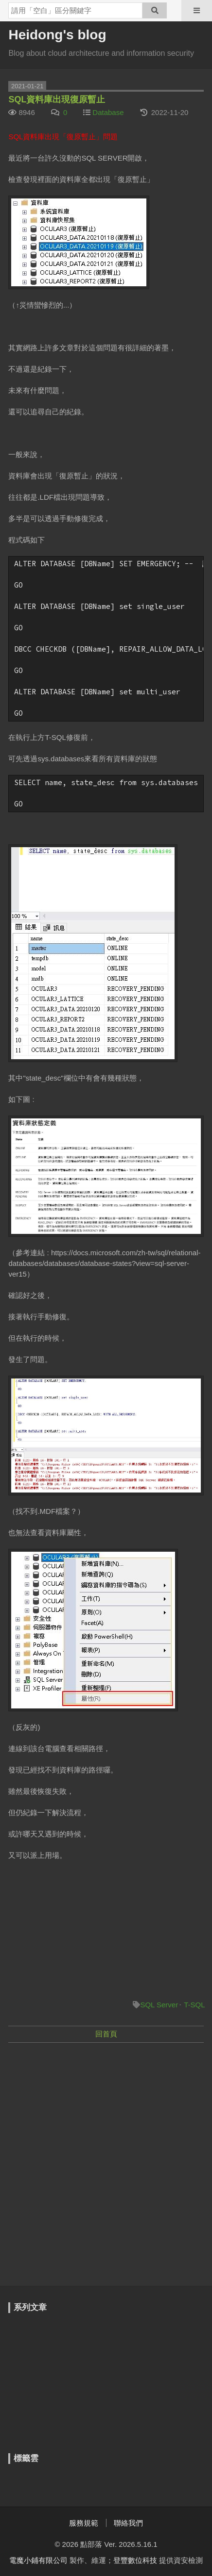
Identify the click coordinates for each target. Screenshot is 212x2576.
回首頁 (106, 2034)
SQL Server (159, 2005)
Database (108, 112)
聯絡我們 (128, 2523)
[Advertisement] (106, 2158)
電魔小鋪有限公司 (38, 2560)
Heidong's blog (57, 34)
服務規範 (83, 2523)
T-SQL (194, 2005)
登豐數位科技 (135, 2560)
